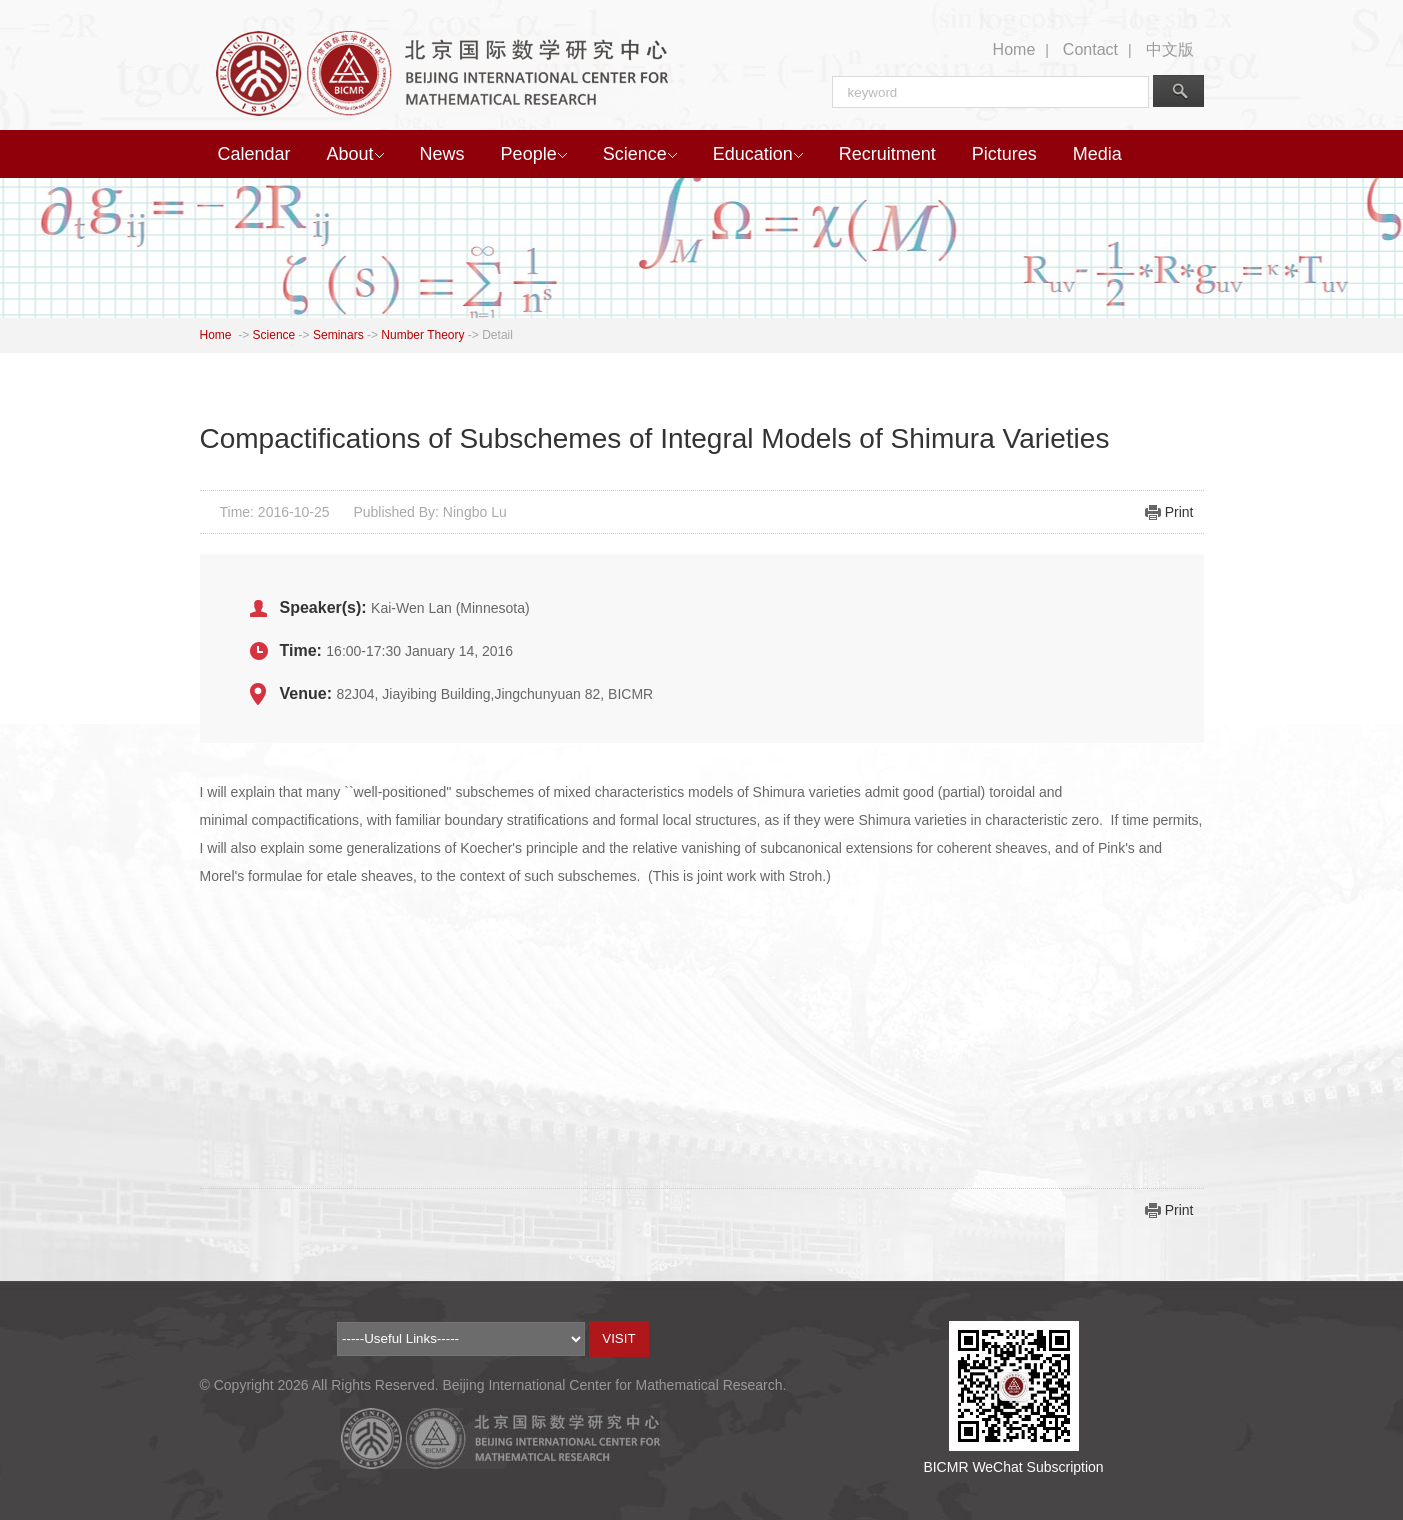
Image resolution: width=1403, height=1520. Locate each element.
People (534, 154)
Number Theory (422, 335)
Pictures (1004, 154)
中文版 (1170, 49)
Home (1014, 49)
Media (1097, 154)
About (355, 154)
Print (1179, 512)
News (442, 154)
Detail (497, 335)
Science (640, 154)
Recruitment (887, 154)
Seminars (338, 335)
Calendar (254, 154)
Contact (1090, 49)
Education (758, 154)
